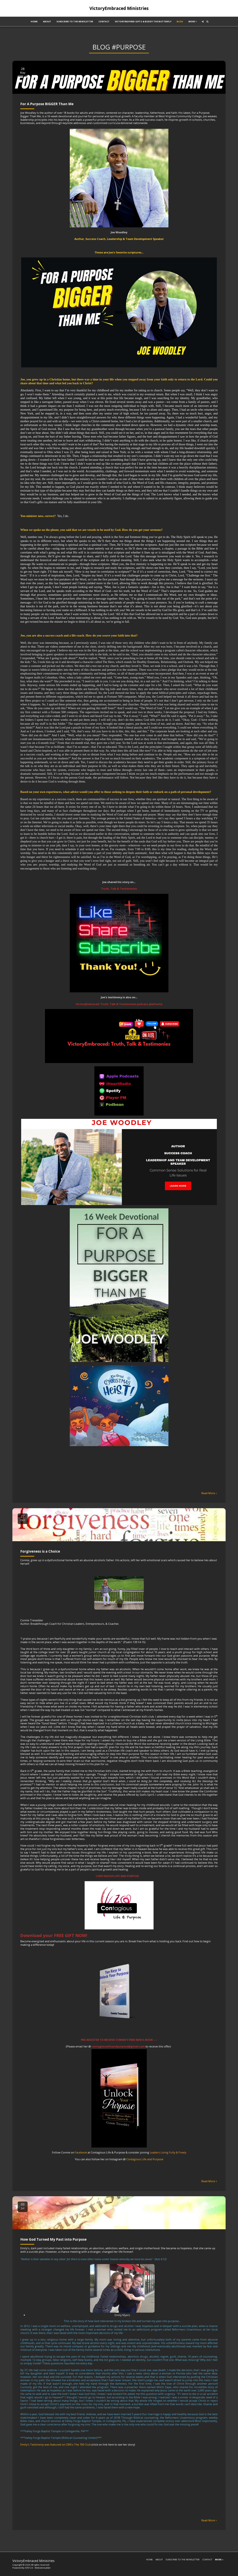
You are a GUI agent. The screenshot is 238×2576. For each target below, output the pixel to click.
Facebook (81, 2152)
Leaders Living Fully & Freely (168, 2152)
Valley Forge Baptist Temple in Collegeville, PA (54, 2431)
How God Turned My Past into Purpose (53, 2239)
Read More (209, 1493)
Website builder (43, 2567)
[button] (202, 21)
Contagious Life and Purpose (144, 2159)
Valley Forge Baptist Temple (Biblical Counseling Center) (61, 2438)
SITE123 (29, 2567)
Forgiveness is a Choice (40, 1551)
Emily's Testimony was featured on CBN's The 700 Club (55, 2444)
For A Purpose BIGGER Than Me (47, 104)
